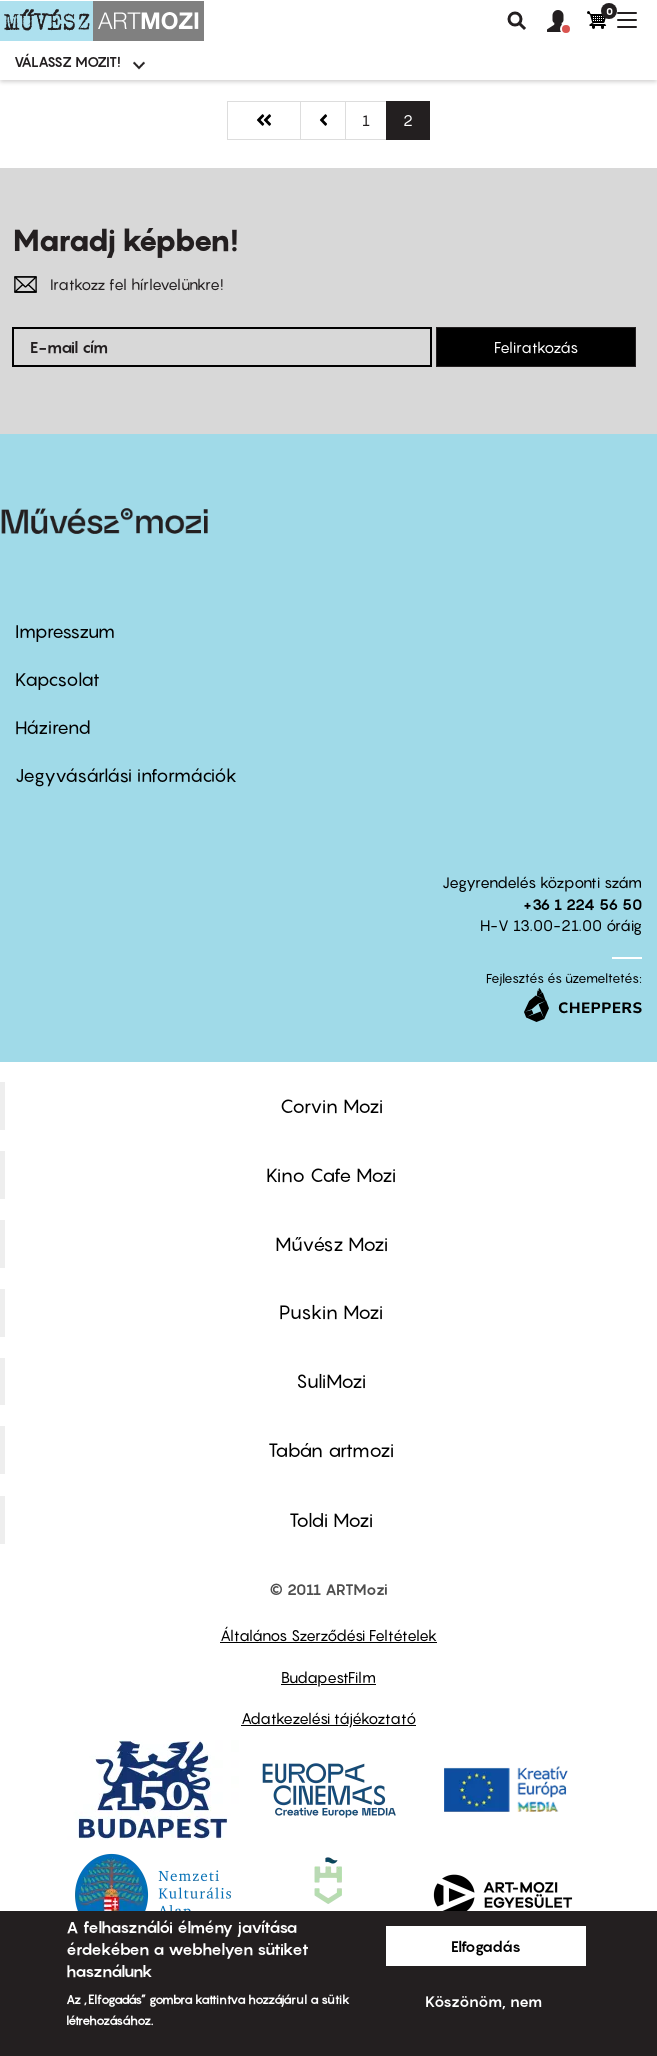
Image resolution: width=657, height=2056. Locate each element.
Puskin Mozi (331, 1312)
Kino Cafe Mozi (331, 1175)
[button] (567, 22)
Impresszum (65, 631)
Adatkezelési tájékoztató (328, 1718)
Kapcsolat (57, 679)
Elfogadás (486, 1946)
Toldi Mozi (331, 1520)
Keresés (517, 21)
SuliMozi (331, 1381)
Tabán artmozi (331, 1450)
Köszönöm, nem (483, 2001)
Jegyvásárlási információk (126, 775)
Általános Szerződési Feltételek (328, 1635)
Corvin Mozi (331, 1106)
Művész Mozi (331, 1244)
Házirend (53, 727)
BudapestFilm (328, 1677)
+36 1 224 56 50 (582, 904)
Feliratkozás (536, 347)
